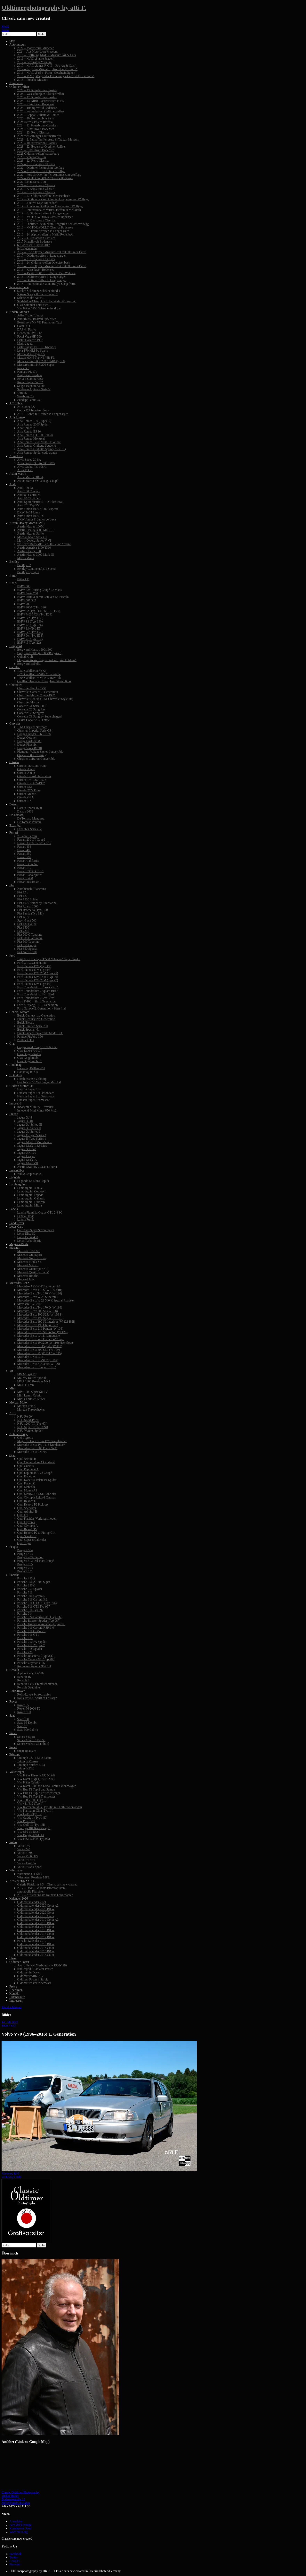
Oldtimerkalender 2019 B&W (35, 1923)
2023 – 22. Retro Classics (33, 160)
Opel (12, 1455)
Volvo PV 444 (26, 1859)
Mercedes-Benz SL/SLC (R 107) (37, 1360)
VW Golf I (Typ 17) (29, 1814)
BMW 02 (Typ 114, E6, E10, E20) (38, 611)
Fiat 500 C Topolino (29, 934)
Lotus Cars (16, 1226)
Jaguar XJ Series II (29, 1128)
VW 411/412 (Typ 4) (30, 1803)
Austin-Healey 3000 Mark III (35, 554)
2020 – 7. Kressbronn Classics (36, 188)
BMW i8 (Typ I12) (29, 642)
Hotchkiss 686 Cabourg (32, 1078)
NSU (12, 1413)
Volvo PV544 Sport (29, 1866)
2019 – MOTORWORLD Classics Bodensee (45, 217)
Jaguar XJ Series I (28, 1131)
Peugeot (14, 1546)
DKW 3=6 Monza (28, 512)
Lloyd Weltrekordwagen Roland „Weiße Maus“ (46, 660)
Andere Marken (19, 311)
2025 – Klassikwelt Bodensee (35, 104)
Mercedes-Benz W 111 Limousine (38, 1335)
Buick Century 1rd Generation (36, 1015)
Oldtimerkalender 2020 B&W (35, 1909)
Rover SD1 (24, 1712)
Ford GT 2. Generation (31, 962)
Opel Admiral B (27, 1511)
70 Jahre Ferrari (27, 836)
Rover (13, 1701)
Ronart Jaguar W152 (30, 382)
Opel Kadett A (26, 1476)
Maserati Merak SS (29, 1261)
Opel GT (22, 1515)
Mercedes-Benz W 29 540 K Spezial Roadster (46, 1300)
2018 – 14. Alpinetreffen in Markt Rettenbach (45, 234)
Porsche (14, 1574)
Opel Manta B (26, 1487)
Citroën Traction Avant (31, 765)
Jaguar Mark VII (27, 1163)
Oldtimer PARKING (30, 1976)
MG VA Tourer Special (31, 1377)
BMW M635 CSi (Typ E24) (34, 614)
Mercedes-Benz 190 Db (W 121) (37, 1325)
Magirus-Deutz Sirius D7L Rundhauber (42, 1441)
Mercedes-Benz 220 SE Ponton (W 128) (42, 1332)
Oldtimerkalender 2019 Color (35, 1916)
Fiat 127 (22, 895)
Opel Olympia (26, 1522)
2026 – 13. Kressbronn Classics (37, 90)
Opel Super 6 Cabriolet (31, 1539)
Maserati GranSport (29, 1254)
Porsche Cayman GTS (31, 1662)
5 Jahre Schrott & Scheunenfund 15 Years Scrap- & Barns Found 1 (38, 292)
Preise (13, 1986)
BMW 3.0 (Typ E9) (29, 628)
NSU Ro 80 (24, 1416)
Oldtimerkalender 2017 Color (35, 1933)
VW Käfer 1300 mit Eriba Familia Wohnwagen (46, 1786)
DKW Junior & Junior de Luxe (36, 519)
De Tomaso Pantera (29, 822)
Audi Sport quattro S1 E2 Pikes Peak (40, 501)
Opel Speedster (26, 1508)
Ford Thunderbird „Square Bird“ (37, 990)
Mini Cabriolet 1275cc (31, 1399)
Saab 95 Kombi (27, 1722)
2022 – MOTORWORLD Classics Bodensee (45, 178)
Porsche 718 (25, 1592)
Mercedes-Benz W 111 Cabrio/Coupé (40, 1339)
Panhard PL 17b (27, 371)
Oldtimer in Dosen (28, 1972)
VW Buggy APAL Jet (30, 1835)
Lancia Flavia (25, 1216)
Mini (12, 1388)
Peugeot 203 (25, 1567)
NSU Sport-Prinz (28, 1420)
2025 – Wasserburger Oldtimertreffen (40, 111)
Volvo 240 (23, 1849)
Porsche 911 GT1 (28, 1634)
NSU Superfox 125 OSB (32, 1427)
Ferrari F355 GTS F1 (30, 871)
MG (11, 1370)
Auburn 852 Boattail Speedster (36, 319)
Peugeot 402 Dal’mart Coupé (35, 1560)
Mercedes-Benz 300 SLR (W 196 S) (39, 1314)
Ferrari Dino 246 (27, 864)
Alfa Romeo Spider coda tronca (37, 452)
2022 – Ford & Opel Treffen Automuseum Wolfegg (49, 174)
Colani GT (23, 326)
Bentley (14, 561)
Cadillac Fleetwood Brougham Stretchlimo (44, 681)
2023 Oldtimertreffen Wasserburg (38, 153)
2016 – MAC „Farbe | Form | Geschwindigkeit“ (47, 72)
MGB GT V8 (25, 1385)
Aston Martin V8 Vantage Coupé (37, 480)
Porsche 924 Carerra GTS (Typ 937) (39, 1617)
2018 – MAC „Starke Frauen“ (36, 58)
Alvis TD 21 (25, 470)
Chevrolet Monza (28, 702)
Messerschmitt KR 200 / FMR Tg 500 (41, 361)
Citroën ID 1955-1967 (31, 783)
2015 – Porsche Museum (32, 79)
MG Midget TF (26, 1374)
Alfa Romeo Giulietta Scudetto (36, 445)
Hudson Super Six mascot (33, 1100)
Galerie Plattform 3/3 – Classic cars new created (47, 1884)
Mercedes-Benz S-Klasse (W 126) (38, 1363)
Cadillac (14, 667)
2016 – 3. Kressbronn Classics (36, 259)
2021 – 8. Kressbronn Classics (36, 185)
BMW (13, 582)
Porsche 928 (25, 1652)
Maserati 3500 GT (28, 1251)
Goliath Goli (25, 656)
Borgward (15, 646)
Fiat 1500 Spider (27, 899)
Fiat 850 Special (27, 948)
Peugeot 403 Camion (30, 1557)
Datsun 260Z (25, 811)
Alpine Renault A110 (30, 1673)
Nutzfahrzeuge (18, 1434)
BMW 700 (23, 603)
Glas (12, 1043)
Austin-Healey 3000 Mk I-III (35, 530)
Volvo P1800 (25, 1852)
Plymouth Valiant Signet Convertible (40, 751)
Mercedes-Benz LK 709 (32, 1451)
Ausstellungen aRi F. (22, 1881)
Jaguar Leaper (26, 1156)
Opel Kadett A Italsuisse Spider (36, 1479)
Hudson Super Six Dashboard (35, 1093)
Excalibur (15, 825)
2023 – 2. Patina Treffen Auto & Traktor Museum (48, 139)
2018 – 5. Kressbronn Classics (36, 220)
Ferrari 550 (24, 853)
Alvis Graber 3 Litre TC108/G (36, 463)
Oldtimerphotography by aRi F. (44, 7)
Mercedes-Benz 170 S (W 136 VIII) (39, 1290)
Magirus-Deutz (18, 1244)
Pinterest (14, 2564)
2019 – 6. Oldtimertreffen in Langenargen (43, 213)
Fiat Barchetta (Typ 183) (32, 910)
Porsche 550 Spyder (29, 1589)
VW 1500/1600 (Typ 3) (31, 1800)
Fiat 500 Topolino (28, 941)
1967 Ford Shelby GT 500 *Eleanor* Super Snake (48, 959)
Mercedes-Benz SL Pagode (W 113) (39, 1346)
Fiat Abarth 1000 (27, 906)
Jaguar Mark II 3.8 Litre (32, 1145)
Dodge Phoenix (26, 744)
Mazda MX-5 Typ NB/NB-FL (36, 357)
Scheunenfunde (19, 287)
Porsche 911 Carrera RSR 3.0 (35, 1627)
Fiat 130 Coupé (26, 924)
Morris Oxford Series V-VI (34, 540)
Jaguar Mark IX (27, 1159)
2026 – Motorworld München (35, 48)
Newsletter (16, 83)
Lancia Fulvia (25, 1219)
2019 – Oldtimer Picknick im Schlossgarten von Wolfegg (53, 199)
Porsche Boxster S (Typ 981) (35, 1655)
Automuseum (17, 44)
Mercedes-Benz (19, 1282)
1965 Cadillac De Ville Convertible (39, 677)
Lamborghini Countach (31, 1191)
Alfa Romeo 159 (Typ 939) (34, 421)
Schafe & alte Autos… (31, 297)
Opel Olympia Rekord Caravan (36, 1497)
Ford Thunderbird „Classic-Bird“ (38, 987)
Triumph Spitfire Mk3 (31, 1764)
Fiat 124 (22, 892)
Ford (12, 955)
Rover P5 (23, 1705)
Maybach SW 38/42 (29, 1304)
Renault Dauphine (28, 1687)
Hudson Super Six (28, 1089)
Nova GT (23, 368)
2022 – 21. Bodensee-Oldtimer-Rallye (41, 171)
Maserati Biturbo (27, 1275)
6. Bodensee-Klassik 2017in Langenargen (33, 246)
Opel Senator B (26, 1536)
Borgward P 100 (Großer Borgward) (39, 653)
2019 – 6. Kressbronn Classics (36, 192)
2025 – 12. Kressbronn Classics (37, 97)
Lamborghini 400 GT (30, 1187)
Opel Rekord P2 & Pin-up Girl (36, 1532)
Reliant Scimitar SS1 (30, 378)
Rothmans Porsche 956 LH (34, 1666)
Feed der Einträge (20, 2525)
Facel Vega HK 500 (29, 336)
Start (12, 41)
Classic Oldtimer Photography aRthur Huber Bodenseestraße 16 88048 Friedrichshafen (20, 2497)
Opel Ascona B (26, 1458)
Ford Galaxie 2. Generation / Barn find (41, 1008)
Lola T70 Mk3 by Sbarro (32, 350)
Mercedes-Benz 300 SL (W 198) (37, 1311)
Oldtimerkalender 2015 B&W (35, 1951)
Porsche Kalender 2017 (31, 1940)
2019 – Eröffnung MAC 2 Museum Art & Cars (46, 55)
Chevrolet (15, 684)
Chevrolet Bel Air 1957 (31, 688)
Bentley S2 (24, 565)
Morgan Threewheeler (31, 1409)
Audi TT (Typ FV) (28, 505)
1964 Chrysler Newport (32, 727)
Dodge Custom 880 (29, 741)
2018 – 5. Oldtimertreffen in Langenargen (43, 231)
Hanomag (15, 1064)
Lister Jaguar (25, 343)
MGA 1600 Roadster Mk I (33, 1381)
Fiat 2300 (23, 931)
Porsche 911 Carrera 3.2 (32, 1599)
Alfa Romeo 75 (26, 428)
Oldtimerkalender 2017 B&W (35, 1937)
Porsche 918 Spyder (29, 1648)
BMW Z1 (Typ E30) (30, 621)
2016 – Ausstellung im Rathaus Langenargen (45, 1895)
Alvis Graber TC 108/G (32, 466)
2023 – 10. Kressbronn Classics (37, 143)
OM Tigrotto (25, 1437)
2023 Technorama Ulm (31, 157)
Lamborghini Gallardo (31, 1198)
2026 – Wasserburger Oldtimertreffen (40, 93)
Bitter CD (23, 579)
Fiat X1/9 (23, 917)
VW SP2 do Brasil (28, 1831)
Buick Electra (25, 1022)
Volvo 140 (23, 1845)
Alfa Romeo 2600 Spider (32, 424)
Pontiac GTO (25, 1040)
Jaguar (13, 1114)
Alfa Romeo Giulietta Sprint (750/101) (41, 449)
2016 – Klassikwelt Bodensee (35, 269)
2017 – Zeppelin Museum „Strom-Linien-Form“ (47, 69)
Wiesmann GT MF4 (29, 1874)
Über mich (16, 1990)
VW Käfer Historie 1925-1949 (36, 1775)
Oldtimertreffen (19, 86)
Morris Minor (25, 558)
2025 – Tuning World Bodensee (37, 107)
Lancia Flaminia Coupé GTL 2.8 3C (39, 1212)
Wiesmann (16, 1870)
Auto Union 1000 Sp (30, 516)
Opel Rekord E (26, 1501)
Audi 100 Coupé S (28, 491)
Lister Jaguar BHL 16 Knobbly (36, 347)
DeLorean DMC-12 (29, 333)
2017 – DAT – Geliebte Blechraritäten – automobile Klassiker (42, 1889)
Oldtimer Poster (19, 1961)
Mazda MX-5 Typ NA (31, 354)
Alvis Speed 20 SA (29, 459)
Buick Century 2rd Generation (36, 1019)
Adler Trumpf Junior (30, 315)
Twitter (13, 2557)
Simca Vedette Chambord (33, 1743)
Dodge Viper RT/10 (29, 748)
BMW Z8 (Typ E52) (30, 639)
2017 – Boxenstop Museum (34, 62)
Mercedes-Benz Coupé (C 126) (36, 1367)
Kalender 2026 (18, 1898)
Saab (12, 1715)
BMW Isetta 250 (27, 593)
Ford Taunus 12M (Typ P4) (34, 983)
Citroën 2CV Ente (28, 790)
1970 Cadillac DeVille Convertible (39, 674)
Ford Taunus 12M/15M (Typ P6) (37, 976)
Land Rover (16, 1223)
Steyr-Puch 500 (26, 920)
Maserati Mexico (27, 1265)
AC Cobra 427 (26, 406)
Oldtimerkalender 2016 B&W (35, 1944)
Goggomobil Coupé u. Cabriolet (37, 1047)
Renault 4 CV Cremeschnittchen (37, 1684)
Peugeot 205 (25, 1564)
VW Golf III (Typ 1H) (31, 1824)
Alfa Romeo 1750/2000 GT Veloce (39, 442)
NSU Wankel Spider (30, 1430)
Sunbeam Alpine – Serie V (33, 389)
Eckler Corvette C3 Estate (33, 720)
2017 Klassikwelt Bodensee (34, 241)
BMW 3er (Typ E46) (30, 632)
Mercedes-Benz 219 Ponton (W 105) (40, 1328)
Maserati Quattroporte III (33, 1268)
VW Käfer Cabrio (28, 1782)
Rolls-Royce (17, 1691)
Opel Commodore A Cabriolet (36, 1462)
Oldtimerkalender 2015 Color (35, 1954)
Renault (14, 1669)
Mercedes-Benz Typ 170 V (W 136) (39, 1293)
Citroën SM (24, 786)
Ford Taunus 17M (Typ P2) (34, 966)
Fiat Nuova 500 (27, 952)
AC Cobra (15, 403)
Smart (13, 1747)
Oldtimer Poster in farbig (32, 1979)
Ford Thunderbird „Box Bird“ (35, 998)
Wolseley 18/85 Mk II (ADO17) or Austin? (44, 544)
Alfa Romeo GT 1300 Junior (35, 435)
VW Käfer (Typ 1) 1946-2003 (35, 1779)
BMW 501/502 (26, 600)
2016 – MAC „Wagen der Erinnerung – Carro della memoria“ (55, 76)
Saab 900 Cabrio (27, 1729)
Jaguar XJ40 (25, 1121)
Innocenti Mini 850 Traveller (35, 1107)
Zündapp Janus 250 (29, 399)
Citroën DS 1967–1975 (31, 779)
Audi (12, 484)
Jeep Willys (16, 1170)
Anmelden (15, 2521)
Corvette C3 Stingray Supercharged (39, 716)
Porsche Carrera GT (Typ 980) (36, 1659)
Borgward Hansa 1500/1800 (34, 649)
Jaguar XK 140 (26, 1149)
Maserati (14, 1247)
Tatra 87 (22, 392)
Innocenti (15, 1103)
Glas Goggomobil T (29, 1061)
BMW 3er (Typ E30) (30, 618)
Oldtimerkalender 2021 (31, 1902)
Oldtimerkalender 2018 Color (35, 1926)
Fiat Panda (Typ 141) (30, 913)
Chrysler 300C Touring (31, 755)
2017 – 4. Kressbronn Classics (36, 238)
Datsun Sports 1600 (29, 808)
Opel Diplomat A (28, 1469)
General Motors (19, 1012)
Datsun (13, 804)
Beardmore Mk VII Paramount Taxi (39, 322)
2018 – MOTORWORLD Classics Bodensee (45, 227)
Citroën (14, 762)
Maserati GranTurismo (31, 1258)
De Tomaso (16, 815)
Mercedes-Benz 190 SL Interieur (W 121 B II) (46, 1321)
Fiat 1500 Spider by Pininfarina (37, 903)
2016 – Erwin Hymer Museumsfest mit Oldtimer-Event (51, 266)
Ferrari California (28, 860)
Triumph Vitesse (27, 1761)
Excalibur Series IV (29, 829)
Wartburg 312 (25, 396)
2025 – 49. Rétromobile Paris (35, 118)
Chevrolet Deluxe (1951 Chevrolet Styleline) (45, 698)
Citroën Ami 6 (26, 769)
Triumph (14, 1754)
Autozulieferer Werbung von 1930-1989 (42, 1965)
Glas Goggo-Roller (29, 1054)
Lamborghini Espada (30, 1195)
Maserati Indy (26, 1279)
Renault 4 (23, 1680)
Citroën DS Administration (34, 776)
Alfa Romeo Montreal (31, 438)
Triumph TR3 (25, 1768)
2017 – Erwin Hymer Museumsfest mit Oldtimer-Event (51, 252)
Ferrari (13, 832)
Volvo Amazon (26, 1863)
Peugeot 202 (25, 1571)
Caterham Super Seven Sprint (35, 1230)
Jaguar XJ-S (24, 1117)
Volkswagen (17, 1771)
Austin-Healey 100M (30, 526)
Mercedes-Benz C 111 (31, 1356)
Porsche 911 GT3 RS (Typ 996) (37, 1603)
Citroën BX (24, 801)
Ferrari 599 (24, 857)
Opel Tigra (24, 1543)
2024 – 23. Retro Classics (33, 132)
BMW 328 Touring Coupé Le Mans (39, 589)
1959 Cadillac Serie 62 (31, 670)
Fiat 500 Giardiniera (30, 938)
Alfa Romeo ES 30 (29, 431)
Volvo (13, 1842)
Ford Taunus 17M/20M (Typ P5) (37, 973)
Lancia (13, 1209)
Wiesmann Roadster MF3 (33, 1877)
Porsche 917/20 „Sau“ (31, 1645)
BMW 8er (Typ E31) (30, 635)
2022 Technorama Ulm (31, 181)
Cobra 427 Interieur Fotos (33, 410)
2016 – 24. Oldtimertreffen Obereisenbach (43, 262)
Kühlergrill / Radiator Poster (35, 1969)
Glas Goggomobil (28, 1057)
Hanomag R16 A (27, 1071)
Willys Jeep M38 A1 (30, 1173)
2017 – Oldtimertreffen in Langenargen (41, 255)
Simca (13, 1733)
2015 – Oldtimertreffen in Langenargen (41, 280)
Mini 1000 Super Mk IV (32, 1392)
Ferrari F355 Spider (29, 874)
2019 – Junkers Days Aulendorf (37, 202)
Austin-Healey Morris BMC (26, 523)
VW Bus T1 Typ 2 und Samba (36, 1789)
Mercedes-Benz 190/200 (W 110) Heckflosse (45, 1342)
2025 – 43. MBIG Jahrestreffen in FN (40, 100)
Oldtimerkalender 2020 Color (35, 1912)
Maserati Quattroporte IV (33, 1272)
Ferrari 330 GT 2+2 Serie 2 (34, 843)
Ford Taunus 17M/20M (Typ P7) (37, 980)
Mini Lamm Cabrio (29, 1395)
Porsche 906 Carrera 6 (31, 1596)
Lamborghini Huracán (31, 1202)
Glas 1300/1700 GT (29, 1050)
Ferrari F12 (24, 867)
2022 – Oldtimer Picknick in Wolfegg (40, 167)
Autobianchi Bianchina (31, 888)
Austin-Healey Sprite (30, 533)
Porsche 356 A (26, 1578)
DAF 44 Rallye (26, 329)
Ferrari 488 (24, 850)
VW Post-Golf (26, 1821)
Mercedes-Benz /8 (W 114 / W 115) (39, 1353)
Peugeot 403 (25, 1553)
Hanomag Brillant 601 (31, 1068)
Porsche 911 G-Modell (31, 1631)
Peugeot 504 (25, 1550)
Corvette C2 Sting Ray (31, 709)
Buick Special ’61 (28, 1029)
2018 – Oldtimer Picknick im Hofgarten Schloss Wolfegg (53, 224)
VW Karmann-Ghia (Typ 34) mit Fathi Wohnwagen (49, 1807)
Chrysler (14, 723)
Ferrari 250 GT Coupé (31, 839)
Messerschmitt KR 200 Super (35, 364)
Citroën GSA (25, 797)
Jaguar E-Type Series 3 (31, 1135)
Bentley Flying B (28, 572)
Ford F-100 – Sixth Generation (36, 1001)
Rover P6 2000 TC (29, 1708)
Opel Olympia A (27, 1525)
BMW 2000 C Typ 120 (31, 607)
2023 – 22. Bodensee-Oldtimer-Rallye (41, 146)
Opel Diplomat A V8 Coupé (34, 1472)
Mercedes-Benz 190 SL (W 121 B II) (40, 1318)
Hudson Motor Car (21, 1085)
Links (12, 1958)
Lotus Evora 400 (27, 1237)
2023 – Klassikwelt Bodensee (35, 150)
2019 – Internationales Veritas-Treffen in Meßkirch (49, 209)
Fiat (11, 885)
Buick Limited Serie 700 (32, 1026)
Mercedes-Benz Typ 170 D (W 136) (39, 1307)
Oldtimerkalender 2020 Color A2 (38, 1905)
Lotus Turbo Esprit (29, 1240)
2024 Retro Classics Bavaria (35, 122)
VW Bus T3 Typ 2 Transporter (36, 1796)
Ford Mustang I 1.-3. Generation (37, 1005)
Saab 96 (22, 1726)
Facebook (15, 2553)
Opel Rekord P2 (27, 1529)
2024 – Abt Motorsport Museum (37, 51)
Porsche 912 (25, 1638)
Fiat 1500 (23, 927)
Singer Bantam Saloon (31, 385)
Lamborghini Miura (29, 1205)
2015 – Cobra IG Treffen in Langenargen (42, 414)
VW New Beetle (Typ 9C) (33, 1838)
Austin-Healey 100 (29, 551)
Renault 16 (24, 1677)
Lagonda (14, 1177)
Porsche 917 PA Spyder (31, 1641)
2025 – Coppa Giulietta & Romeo (38, 114)
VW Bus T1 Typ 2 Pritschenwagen (38, 1793)
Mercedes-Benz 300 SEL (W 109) (38, 1349)
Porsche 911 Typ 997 (30, 1610)
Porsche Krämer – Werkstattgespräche (41, 1624)
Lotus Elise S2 (26, 1233)
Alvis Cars (16, 456)
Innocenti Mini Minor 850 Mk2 (37, 1110)
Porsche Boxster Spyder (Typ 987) (38, 1620)
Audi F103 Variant (28, 498)
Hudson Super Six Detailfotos (36, 1096)
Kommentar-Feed (20, 2528)
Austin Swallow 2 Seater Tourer (37, 1166)
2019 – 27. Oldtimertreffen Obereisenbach (43, 195)
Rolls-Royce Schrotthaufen (34, 1694)
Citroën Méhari (26, 793)
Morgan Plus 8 (26, 1406)
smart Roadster (26, 1750)
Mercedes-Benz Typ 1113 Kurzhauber (41, 1444)
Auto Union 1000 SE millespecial (38, 509)
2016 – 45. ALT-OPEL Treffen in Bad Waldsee (46, 273)
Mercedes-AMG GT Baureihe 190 (38, 1286)
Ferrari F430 (25, 878)
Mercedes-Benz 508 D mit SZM (37, 1448)
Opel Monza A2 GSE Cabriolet (36, 1494)
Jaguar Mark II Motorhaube (34, 1142)
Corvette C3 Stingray (30, 713)
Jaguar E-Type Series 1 (31, 1138)
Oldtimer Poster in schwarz (34, 1983)
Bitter (12, 575)
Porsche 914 (25, 1613)
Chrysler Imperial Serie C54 (34, 730)
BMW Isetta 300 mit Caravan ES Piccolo (43, 596)
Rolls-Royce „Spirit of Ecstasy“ (37, 1698)
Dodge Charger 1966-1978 (34, 734)
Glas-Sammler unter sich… (34, 304)
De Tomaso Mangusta (30, 818)
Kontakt (14, 1993)
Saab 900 (23, 1719)
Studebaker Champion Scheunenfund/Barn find (46, 301)
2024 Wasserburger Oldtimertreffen (39, 136)
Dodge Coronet (26, 737)
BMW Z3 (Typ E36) (30, 625)
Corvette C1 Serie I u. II (32, 706)
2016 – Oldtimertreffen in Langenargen (41, 276)
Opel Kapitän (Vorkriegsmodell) (37, 1518)
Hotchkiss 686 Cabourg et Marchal (39, 1082)
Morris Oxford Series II (32, 537)
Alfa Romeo (17, 417)
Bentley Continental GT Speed (36, 568)
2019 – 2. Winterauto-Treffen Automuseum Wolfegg (50, 206)
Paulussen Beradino (29, 375)
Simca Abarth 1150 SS (31, 1740)
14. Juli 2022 (10, 2022)
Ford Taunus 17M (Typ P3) (34, 969)
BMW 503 (23, 586)
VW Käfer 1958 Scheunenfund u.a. (39, 308)
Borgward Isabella (28, 663)
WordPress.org (18, 2532)
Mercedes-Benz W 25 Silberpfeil (37, 1297)
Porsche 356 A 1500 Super (33, 1582)
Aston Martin (17, 473)
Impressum (16, 2000)
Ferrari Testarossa (28, 881)
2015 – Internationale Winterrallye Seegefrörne (46, 283)
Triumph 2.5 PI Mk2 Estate (34, 1757)
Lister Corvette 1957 (30, 340)
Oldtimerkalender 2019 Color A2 (38, 1919)
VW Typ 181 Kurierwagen (33, 1828)
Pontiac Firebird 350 (30, 1036)
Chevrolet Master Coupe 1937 (36, 695)
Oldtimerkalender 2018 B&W (35, 1930)
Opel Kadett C (26, 1483)
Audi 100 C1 (25, 487)
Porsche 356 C (26, 1585)
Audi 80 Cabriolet (28, 494)
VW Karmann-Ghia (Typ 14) (35, 1810)
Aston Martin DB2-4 (30, 477)
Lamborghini (17, 1184)
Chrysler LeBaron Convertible (36, 758)
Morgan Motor (18, 1402)
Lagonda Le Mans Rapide (33, 1180)
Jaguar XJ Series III (29, 1124)
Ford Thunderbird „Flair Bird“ (36, 994)
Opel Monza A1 (27, 1490)
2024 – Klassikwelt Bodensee (35, 129)
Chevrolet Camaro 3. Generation (37, 691)
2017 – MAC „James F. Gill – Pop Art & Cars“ (46, 65)
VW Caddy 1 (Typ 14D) (32, 1817)
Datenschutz (17, 1997)
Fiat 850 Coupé (26, 945)
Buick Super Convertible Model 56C (40, 1033)
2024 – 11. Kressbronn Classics (37, 125)
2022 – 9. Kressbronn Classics (36, 164)
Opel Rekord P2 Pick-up (32, 1504)
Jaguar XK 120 (26, 1152)
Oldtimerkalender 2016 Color (35, 1947)
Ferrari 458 (24, 846)
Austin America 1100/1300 (34, 547)
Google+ (14, 2561)
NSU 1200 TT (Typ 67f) (32, 1423)
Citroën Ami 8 (26, 772)
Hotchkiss (15, 1075)
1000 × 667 (9, 2025)
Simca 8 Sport (26, 1736)
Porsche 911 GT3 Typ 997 (33, 1606)
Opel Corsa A (25, 1465)
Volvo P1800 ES (27, 1856)
